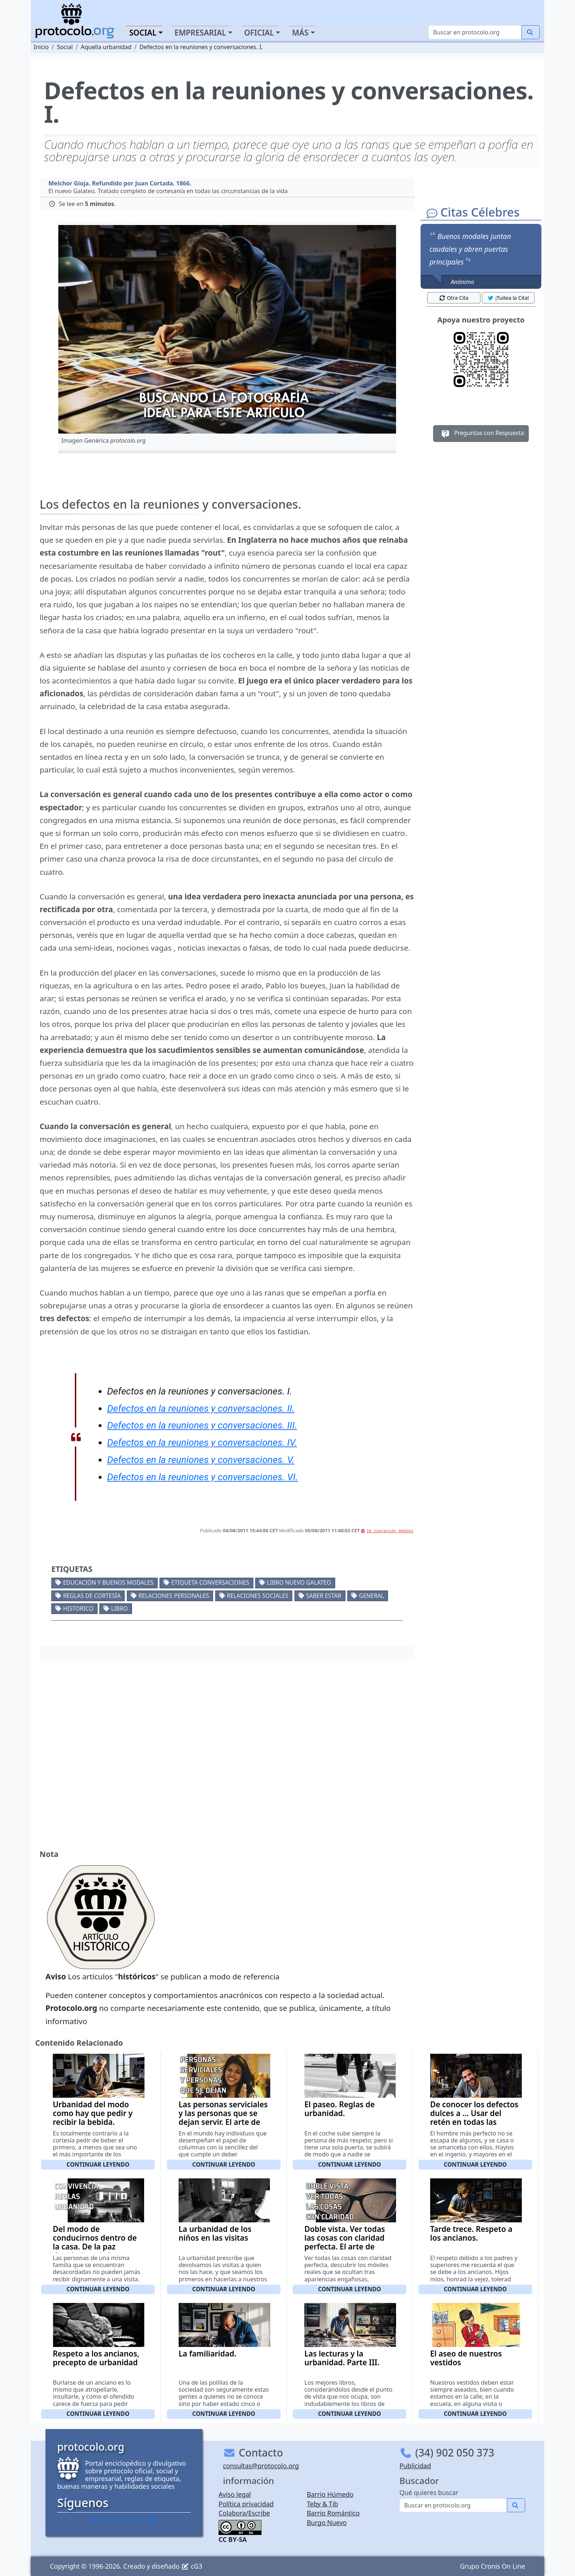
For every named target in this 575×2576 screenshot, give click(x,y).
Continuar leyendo (97, 2164)
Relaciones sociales (257, 1596)
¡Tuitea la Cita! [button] (508, 297)
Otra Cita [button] (453, 297)
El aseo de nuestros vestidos (466, 2357)
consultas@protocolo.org (261, 2465)
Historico (78, 1608)
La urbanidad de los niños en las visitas (215, 2233)
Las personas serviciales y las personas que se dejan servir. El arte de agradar (223, 2117)
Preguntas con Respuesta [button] (481, 433)
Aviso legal (235, 2494)
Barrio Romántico (333, 2513)
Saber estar (323, 1596)
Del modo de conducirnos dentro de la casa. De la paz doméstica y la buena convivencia (95, 2246)
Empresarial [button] (200, 32)
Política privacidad (246, 2503)
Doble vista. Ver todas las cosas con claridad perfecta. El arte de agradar (344, 2242)
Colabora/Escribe (244, 2513)
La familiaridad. (207, 2353)
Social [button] (142, 32)
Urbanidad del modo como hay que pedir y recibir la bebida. (93, 2113)
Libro (119, 1608)
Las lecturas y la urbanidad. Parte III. (342, 2357)
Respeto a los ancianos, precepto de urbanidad (96, 2357)
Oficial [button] (259, 32)
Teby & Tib (322, 2503)
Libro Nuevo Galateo (299, 1582)
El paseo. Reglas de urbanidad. (339, 2108)
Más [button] (300, 32)
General (371, 1596)
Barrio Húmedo (330, 2494)
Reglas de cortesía (92, 1596)
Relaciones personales (174, 1596)
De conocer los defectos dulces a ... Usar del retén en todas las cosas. (474, 2117)
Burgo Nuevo (327, 2522)
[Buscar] (475, 32)
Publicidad (415, 2465)
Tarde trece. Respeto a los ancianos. (471, 2233)
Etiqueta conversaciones (210, 1582)
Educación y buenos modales (108, 1582)
